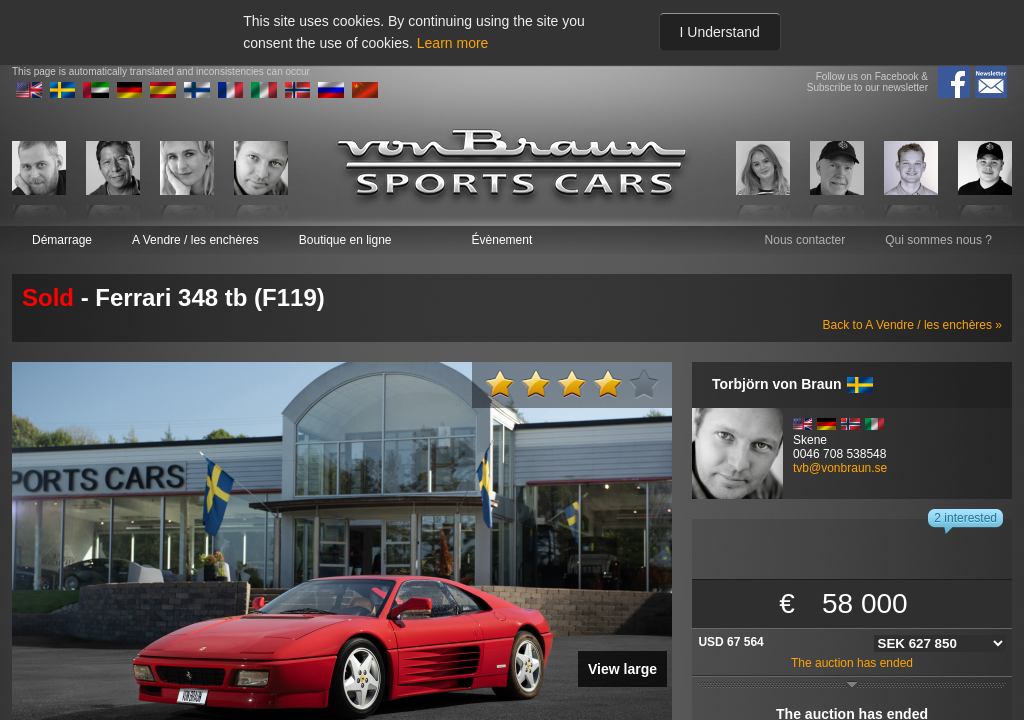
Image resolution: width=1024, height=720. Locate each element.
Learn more (453, 43)
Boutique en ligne (345, 240)
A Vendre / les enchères (195, 240)
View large (622, 669)
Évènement (502, 240)
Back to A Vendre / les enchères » (912, 325)
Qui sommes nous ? (938, 240)
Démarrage (62, 240)
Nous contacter (805, 240)
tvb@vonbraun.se (840, 468)
